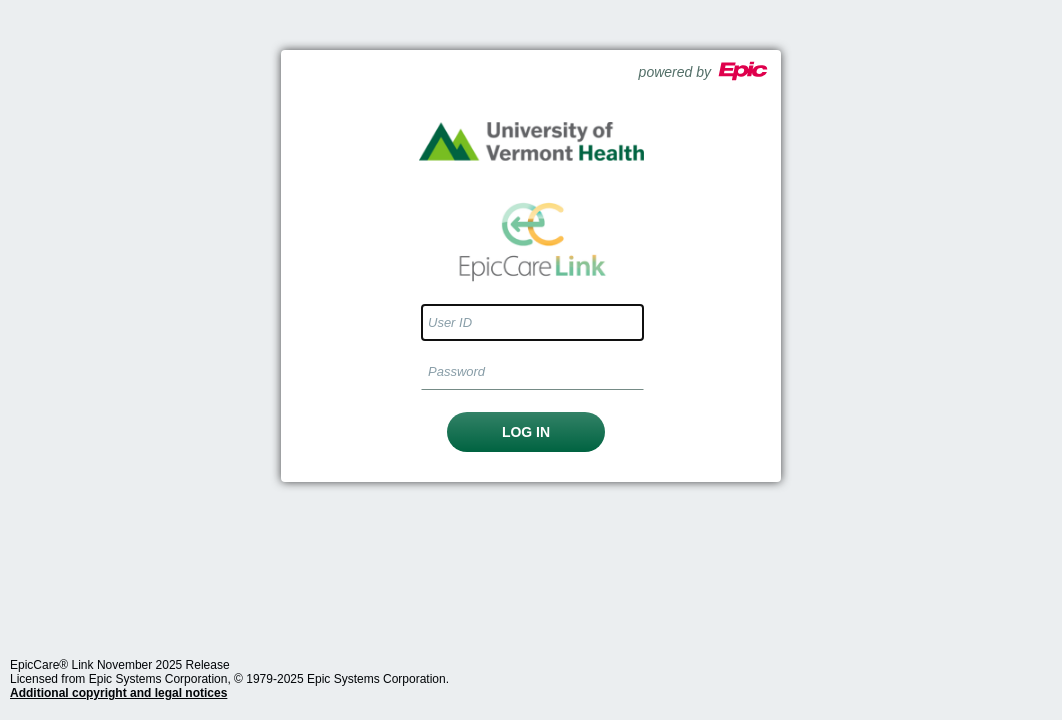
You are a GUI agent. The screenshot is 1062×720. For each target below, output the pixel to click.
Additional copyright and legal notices (118, 693)
